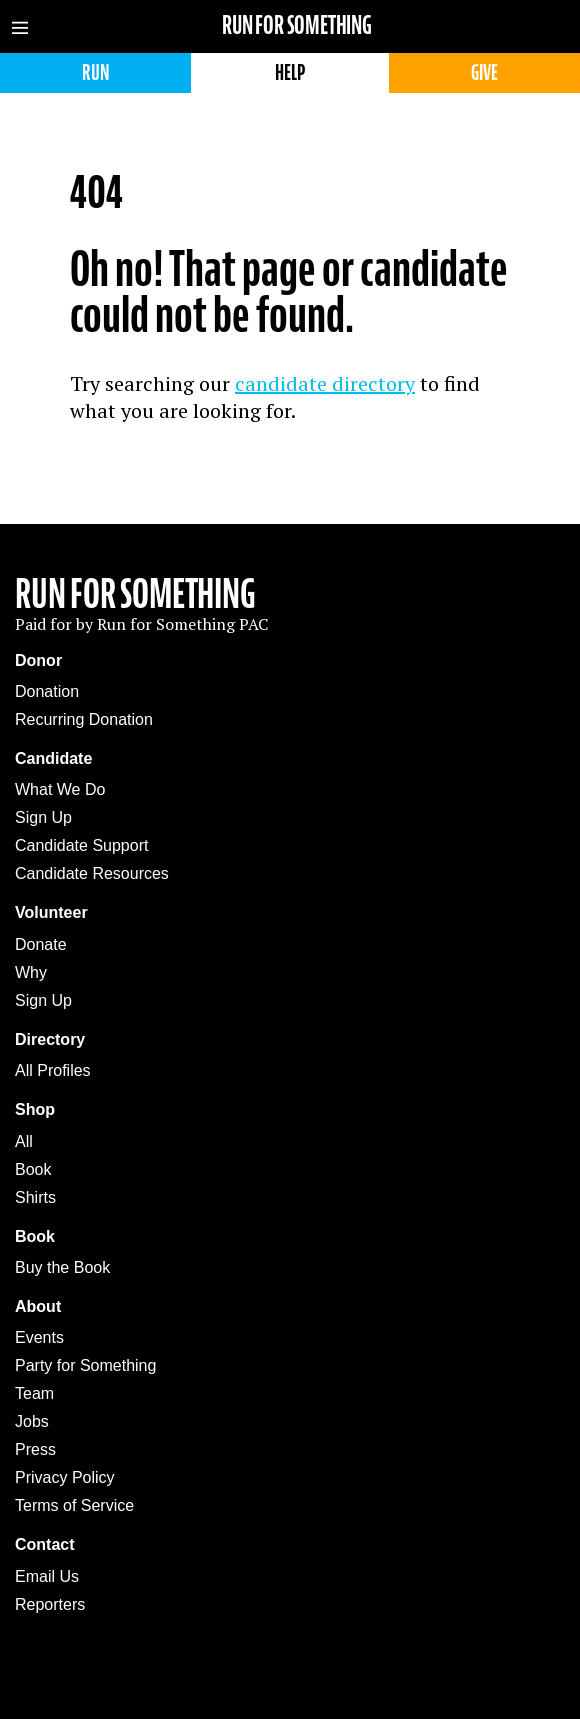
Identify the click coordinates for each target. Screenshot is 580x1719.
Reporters (50, 1604)
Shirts (35, 1197)
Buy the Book (62, 1267)
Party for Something (85, 1365)
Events (39, 1337)
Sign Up (43, 817)
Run (95, 72)
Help (290, 72)
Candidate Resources (92, 873)
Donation (47, 691)
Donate (41, 944)
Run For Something (135, 594)
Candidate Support (81, 845)
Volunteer (51, 912)
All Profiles (53, 1070)
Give (484, 72)
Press (35, 1449)
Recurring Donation (84, 719)
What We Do (60, 789)
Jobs (32, 1421)
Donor (38, 660)
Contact (45, 1544)
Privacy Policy (65, 1477)
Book (33, 1169)
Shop (35, 1109)
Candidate (53, 758)
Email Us (47, 1576)
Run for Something (297, 25)
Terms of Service (74, 1505)
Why (31, 972)
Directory (50, 1039)
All (24, 1141)
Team (34, 1393)
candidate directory (325, 383)
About (38, 1306)
